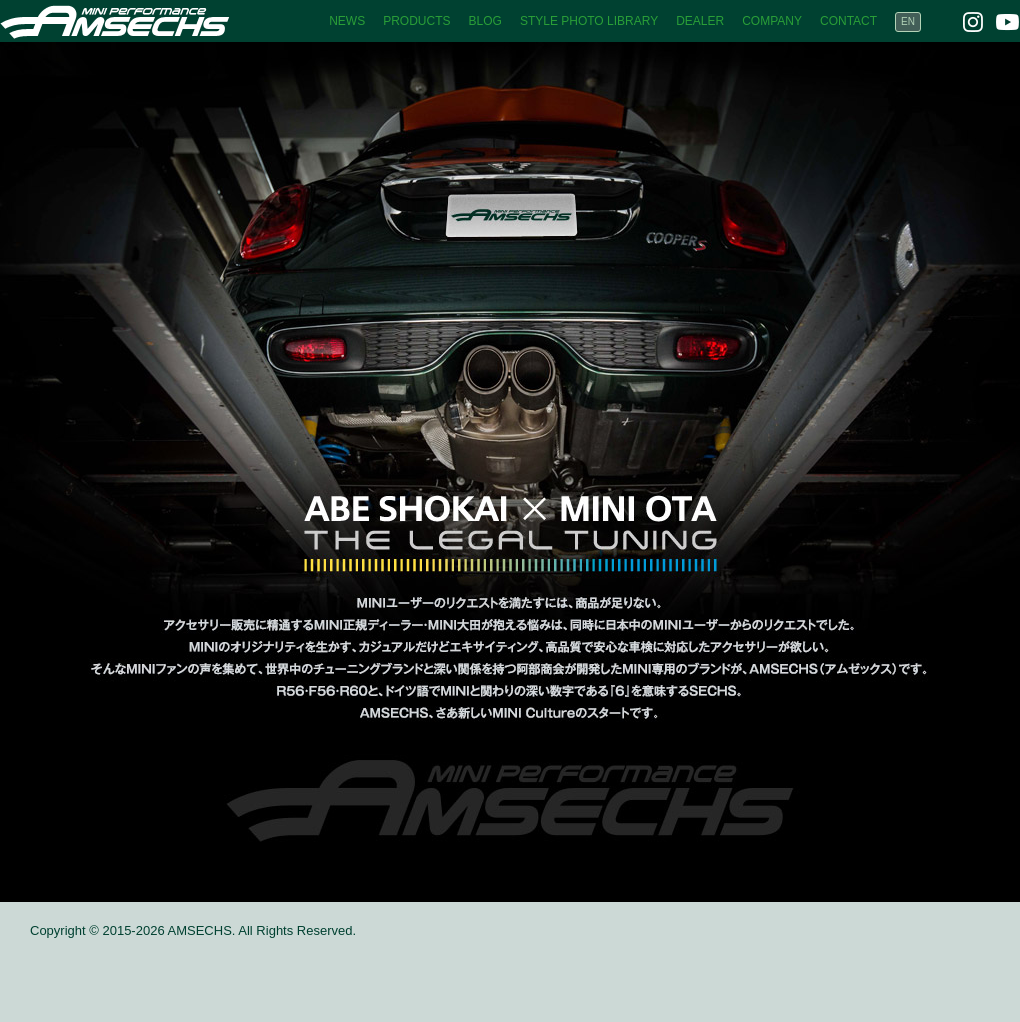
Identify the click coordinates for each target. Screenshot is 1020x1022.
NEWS (347, 21)
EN (908, 21)
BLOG (485, 21)
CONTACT (848, 21)
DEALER (700, 21)
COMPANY (772, 21)
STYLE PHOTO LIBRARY (589, 21)
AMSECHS (115, 21)
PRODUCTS (416, 21)
